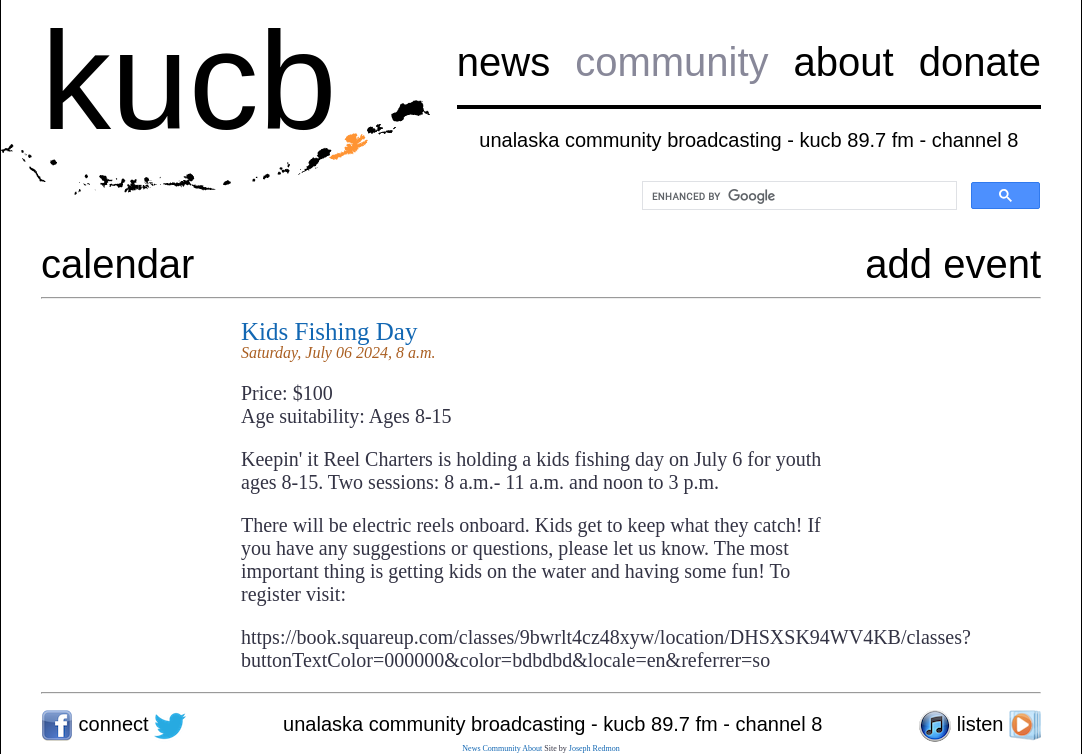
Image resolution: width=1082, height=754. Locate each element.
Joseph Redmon (594, 748)
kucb (189, 80)
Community (502, 748)
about (844, 62)
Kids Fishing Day (329, 331)
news (503, 62)
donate (980, 62)
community (671, 62)
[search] (797, 196)
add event (953, 264)
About (532, 748)
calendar (117, 264)
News (471, 748)
